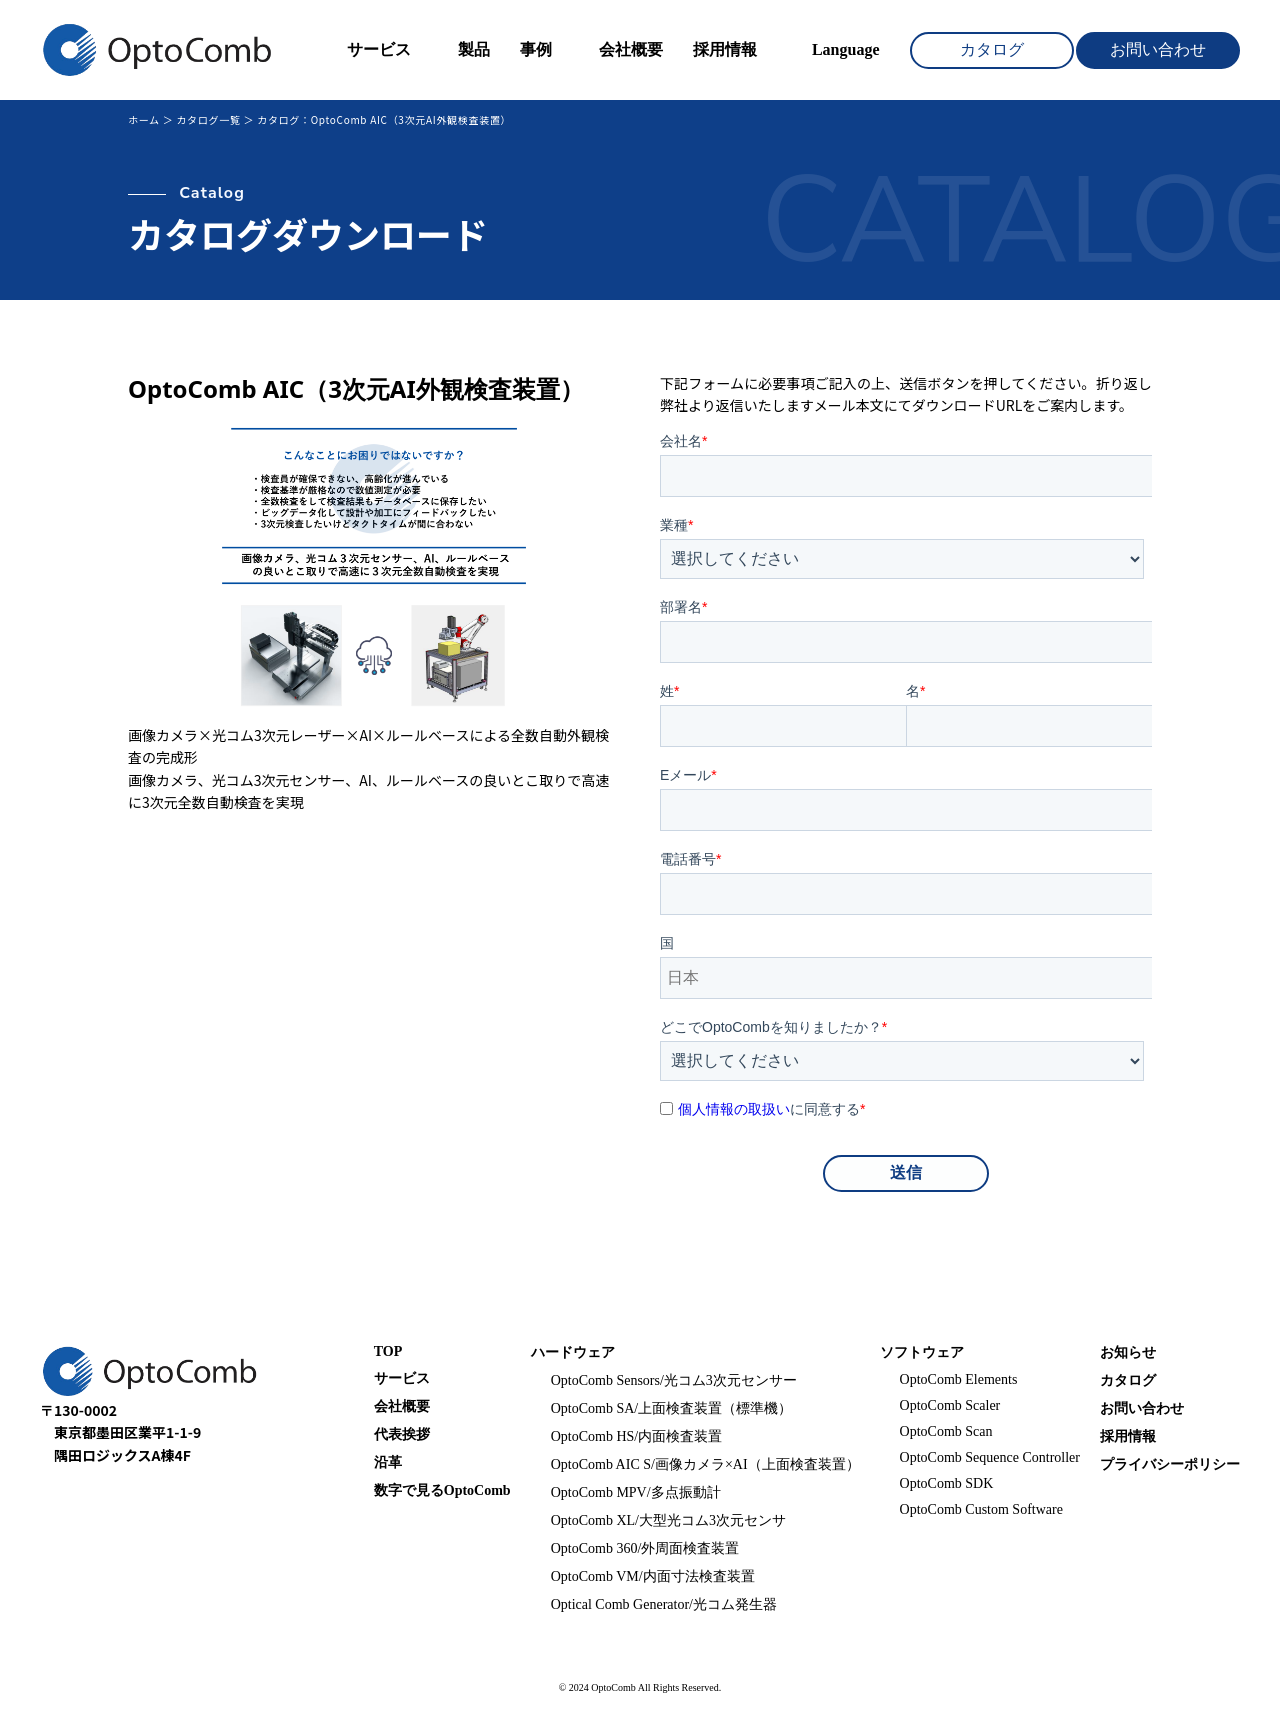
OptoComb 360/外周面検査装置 (645, 1548)
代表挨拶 (402, 1434)
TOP (388, 1351)
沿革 (388, 1462)
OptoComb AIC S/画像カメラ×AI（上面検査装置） (705, 1464)
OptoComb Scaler (950, 1405)
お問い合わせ (1158, 49)
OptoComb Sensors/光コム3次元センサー (674, 1380)
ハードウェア (573, 1352)
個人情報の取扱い (734, 1109)
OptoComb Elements (959, 1379)
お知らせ (1128, 1352)
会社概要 (631, 49)
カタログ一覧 (208, 119)
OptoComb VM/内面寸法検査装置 (653, 1576)
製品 (474, 49)
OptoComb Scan (946, 1431)
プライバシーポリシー (1170, 1464)
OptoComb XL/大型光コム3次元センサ (668, 1520)
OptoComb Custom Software (981, 1509)
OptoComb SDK (947, 1483)
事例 (536, 49)
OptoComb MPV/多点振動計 (636, 1492)
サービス (379, 49)
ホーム (144, 119)
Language (846, 49)
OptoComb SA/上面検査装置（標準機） (672, 1408)
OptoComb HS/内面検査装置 (637, 1436)
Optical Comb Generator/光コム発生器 (664, 1604)
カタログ (992, 49)
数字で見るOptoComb (442, 1490)
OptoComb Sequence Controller (990, 1457)
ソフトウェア (922, 1352)
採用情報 (725, 49)
